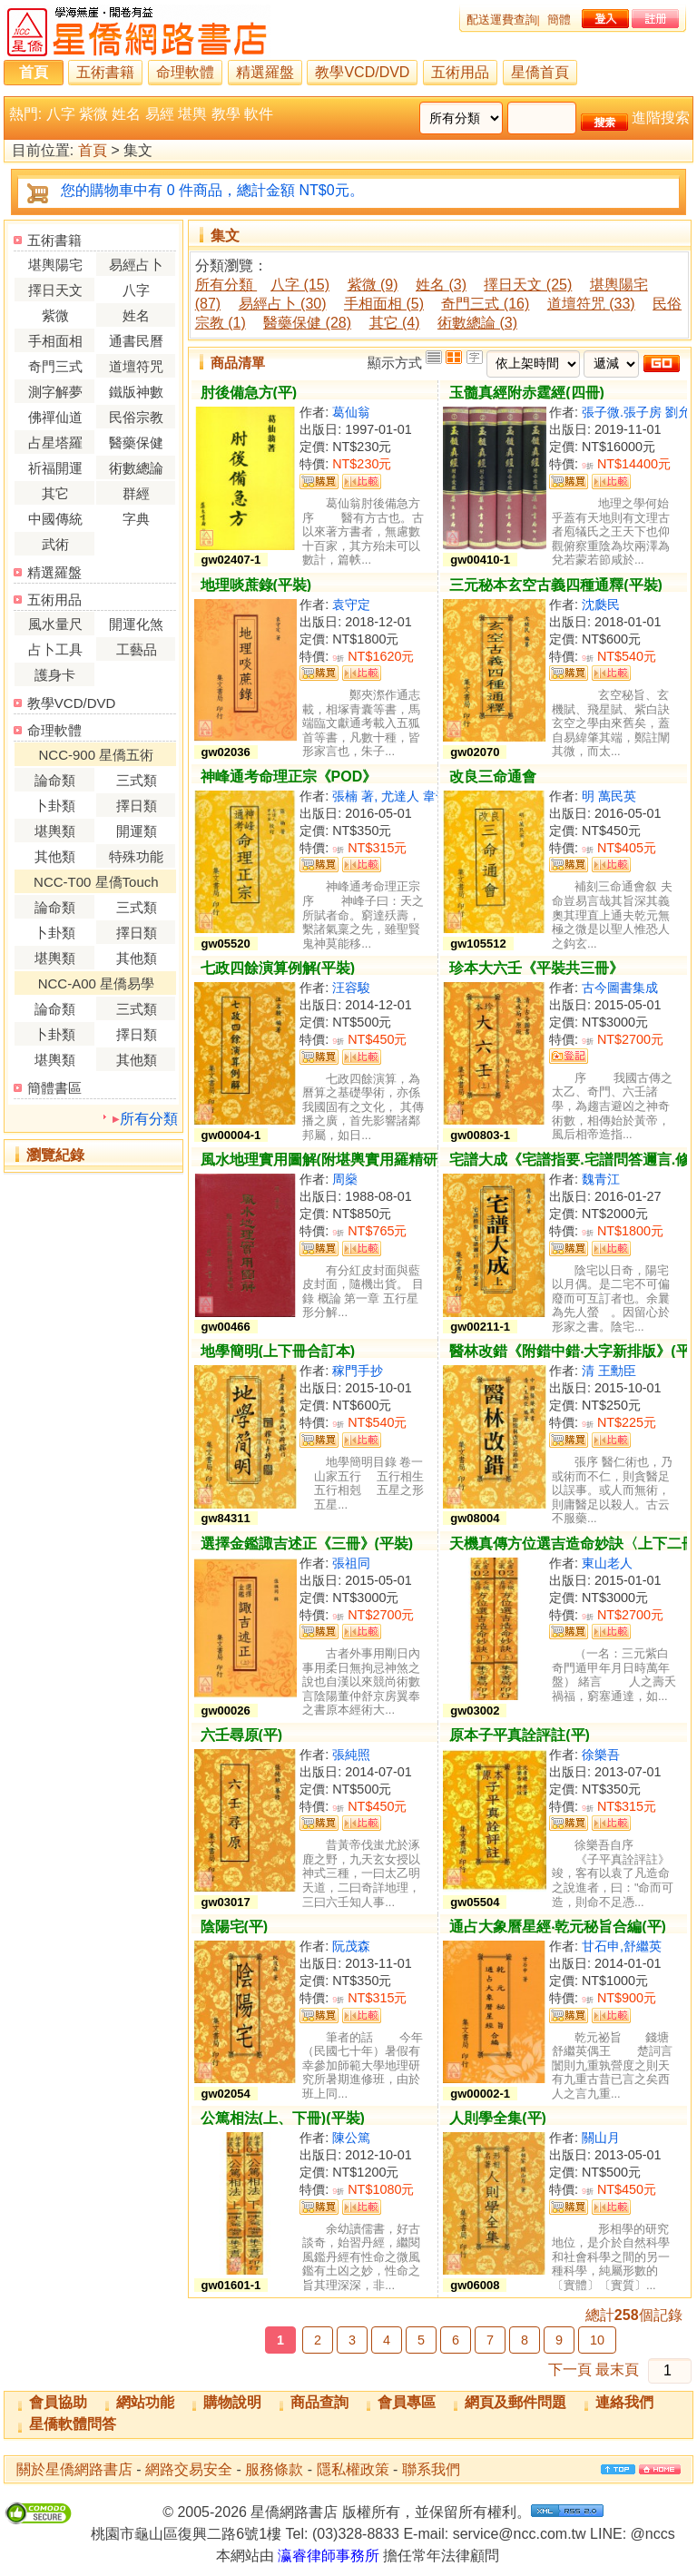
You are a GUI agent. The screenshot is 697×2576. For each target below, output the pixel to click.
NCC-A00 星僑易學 (96, 983)
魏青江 (601, 1179)
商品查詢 (319, 2402)
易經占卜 (136, 264)
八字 (60, 114)
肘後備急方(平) (249, 392)
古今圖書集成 (620, 987)
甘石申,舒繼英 (622, 1946)
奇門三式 (55, 366)
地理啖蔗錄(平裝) (256, 585)
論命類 (54, 780)
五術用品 (460, 72)
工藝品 (136, 649)
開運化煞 (136, 624)
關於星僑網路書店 (74, 2469)
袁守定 (351, 604)
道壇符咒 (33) (591, 303)
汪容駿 (351, 987)
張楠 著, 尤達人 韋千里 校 (404, 796)
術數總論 (136, 468)
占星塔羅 (55, 442)
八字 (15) (299, 284)
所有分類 (149, 1118)
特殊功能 (136, 856)
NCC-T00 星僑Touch (96, 882)
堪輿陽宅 (55, 264)
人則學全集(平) (497, 2118)
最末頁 (617, 2369)
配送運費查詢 (501, 19)
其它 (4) (394, 322)
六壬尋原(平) (242, 1735)
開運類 (136, 831)
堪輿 (192, 114)
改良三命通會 (492, 776)
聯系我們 (431, 2469)
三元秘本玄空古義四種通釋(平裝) (556, 585)
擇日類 (136, 805)
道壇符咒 (136, 366)
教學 (226, 114)
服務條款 (274, 2469)
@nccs (653, 2534)
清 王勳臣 (609, 1370)
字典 (136, 518)
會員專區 (407, 2402)
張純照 (351, 1754)
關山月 (601, 2137)
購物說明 (232, 2402)
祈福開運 (55, 468)
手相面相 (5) (384, 303)
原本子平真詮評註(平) (519, 1735)
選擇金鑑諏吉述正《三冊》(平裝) (307, 1543)
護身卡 (54, 675)
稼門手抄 (357, 1370)
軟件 (258, 114)
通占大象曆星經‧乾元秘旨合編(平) (557, 1926)
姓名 (126, 114)
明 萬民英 (609, 796)
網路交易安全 (188, 2469)
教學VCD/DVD (362, 72)
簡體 (559, 19)
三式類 (136, 780)
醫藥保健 (136, 442)
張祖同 (351, 1563)
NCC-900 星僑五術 (96, 754)
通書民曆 (136, 341)
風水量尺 (55, 624)
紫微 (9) (373, 284)
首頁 (33, 72)
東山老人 (607, 1563)
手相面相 (55, 341)
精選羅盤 (265, 72)
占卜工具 (55, 649)
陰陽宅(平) (235, 1926)
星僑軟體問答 (72, 2424)
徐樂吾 (601, 1754)
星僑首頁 (540, 72)
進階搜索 (661, 117)
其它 (55, 493)
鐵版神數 (136, 391)
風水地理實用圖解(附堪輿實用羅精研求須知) (343, 1159)
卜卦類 (54, 805)
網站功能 (145, 2402)
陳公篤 (351, 2137)
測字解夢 (55, 391)
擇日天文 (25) (528, 284)
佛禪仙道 (55, 417)
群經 (136, 493)
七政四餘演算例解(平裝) (278, 968)
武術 (55, 544)
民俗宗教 (136, 417)
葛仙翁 (351, 412)
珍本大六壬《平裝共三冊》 (536, 968)
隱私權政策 (353, 2469)
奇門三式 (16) (485, 303)
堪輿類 (54, 831)
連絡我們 (624, 2402)
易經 (159, 114)
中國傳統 (55, 518)
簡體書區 (54, 1088)
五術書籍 (105, 72)
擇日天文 (55, 290)
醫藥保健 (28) (307, 322)
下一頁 (570, 2369)
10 (597, 2340)
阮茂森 (351, 1946)
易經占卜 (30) (283, 303)
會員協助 (58, 2402)
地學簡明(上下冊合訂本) (278, 1351)
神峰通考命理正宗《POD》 (289, 776)
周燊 (345, 1179)
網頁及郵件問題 (515, 2402)
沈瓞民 (601, 604)
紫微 (93, 114)
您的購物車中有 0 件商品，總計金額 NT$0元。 (212, 190)
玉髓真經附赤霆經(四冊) (526, 392)
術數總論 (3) (477, 322)
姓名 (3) (441, 284)
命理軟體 (185, 72)
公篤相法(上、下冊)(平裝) (283, 2118)
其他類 (54, 856)
